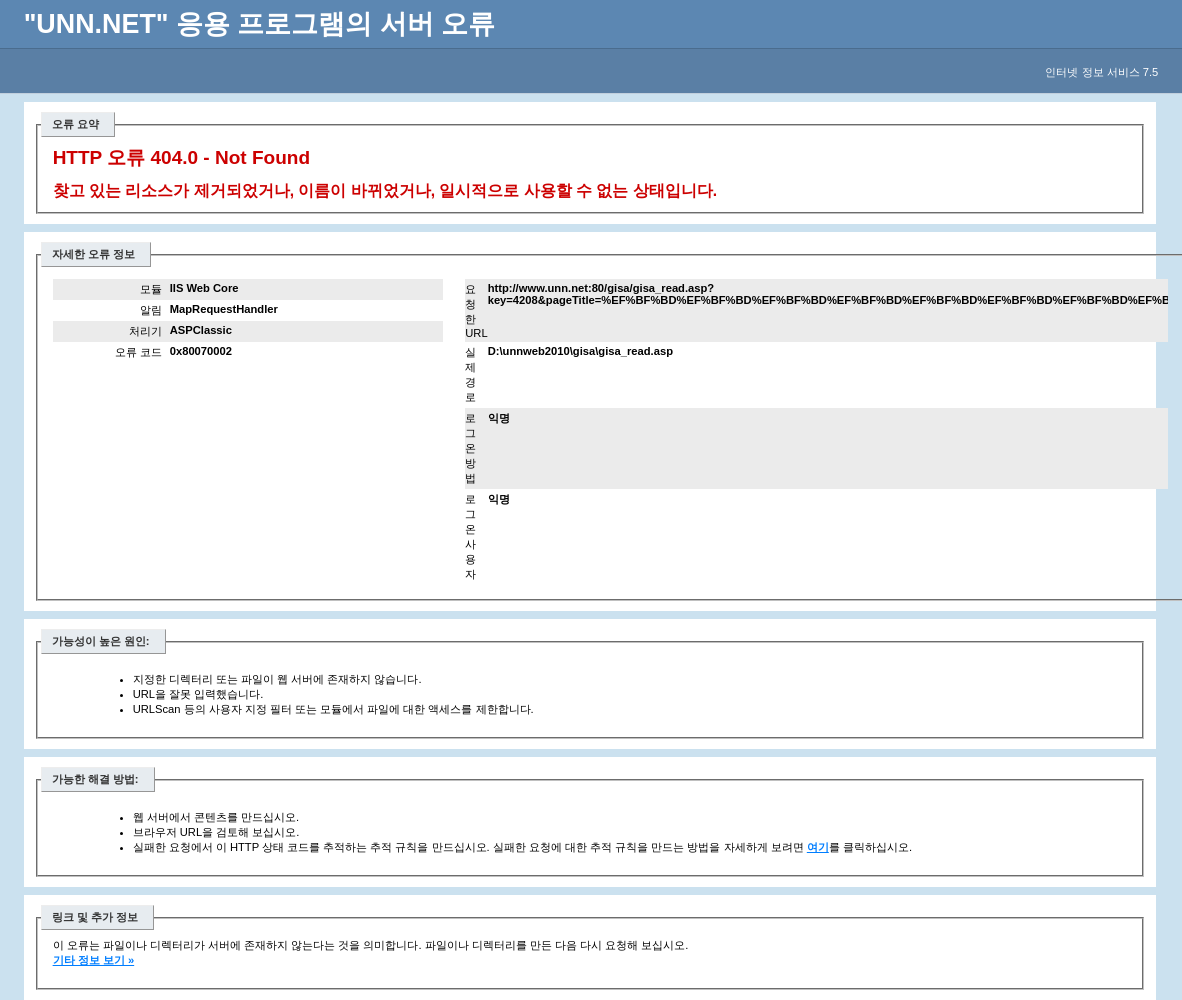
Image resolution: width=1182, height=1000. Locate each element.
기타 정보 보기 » (94, 960)
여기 (818, 847)
